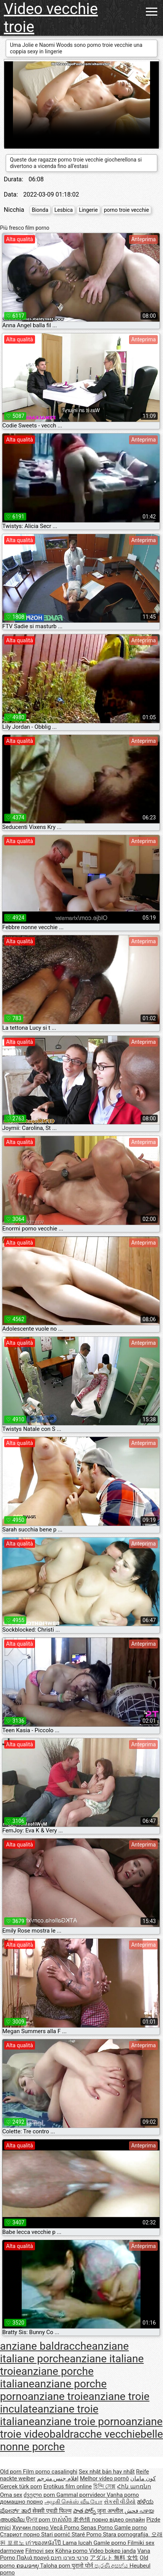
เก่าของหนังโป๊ (44, 2542)
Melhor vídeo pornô (104, 2478)
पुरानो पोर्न (83, 2565)
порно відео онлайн (118, 2519)
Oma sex (11, 2494)
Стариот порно (20, 2534)
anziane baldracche (46, 2346)
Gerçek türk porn (21, 2486)
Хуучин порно (31, 2527)
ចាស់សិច (63, 2519)
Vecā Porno (65, 2527)
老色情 (82, 2519)
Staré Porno (87, 2534)
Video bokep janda (112, 2550)
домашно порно (21, 2501)
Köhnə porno (72, 2550)
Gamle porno (130, 2527)
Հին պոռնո (134, 2486)
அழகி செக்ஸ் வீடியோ (73, 2501)
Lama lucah (77, 2542)
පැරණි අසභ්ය (111, 2565)
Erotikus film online (67, 2486)
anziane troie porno (79, 2421)
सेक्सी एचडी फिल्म (51, 2510)
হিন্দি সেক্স (104, 2486)
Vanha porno (123, 2494)
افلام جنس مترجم (57, 2478)
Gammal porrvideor (81, 2494)
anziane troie (58, 2396)
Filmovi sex (39, 2550)
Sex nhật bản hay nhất (107, 2471)
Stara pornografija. (127, 2534)
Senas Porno (97, 2527)
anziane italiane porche (64, 2352)
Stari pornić (56, 2534)
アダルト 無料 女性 (114, 2557)
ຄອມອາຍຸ (28, 2565)
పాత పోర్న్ (85, 2510)
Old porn (11, 2471)
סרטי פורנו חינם (69, 2557)
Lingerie (88, 210)
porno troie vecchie (126, 210)
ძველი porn (40, 2494)
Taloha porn (56, 2565)
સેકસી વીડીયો (120, 2501)
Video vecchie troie (51, 18)
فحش (132, 2510)
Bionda (40, 210)
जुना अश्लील (110, 2510)
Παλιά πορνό (34, 2557)
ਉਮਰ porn (39, 2519)
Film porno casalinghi (50, 2471)
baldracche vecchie (95, 2434)
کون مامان (143, 2478)
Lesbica (63, 210)
